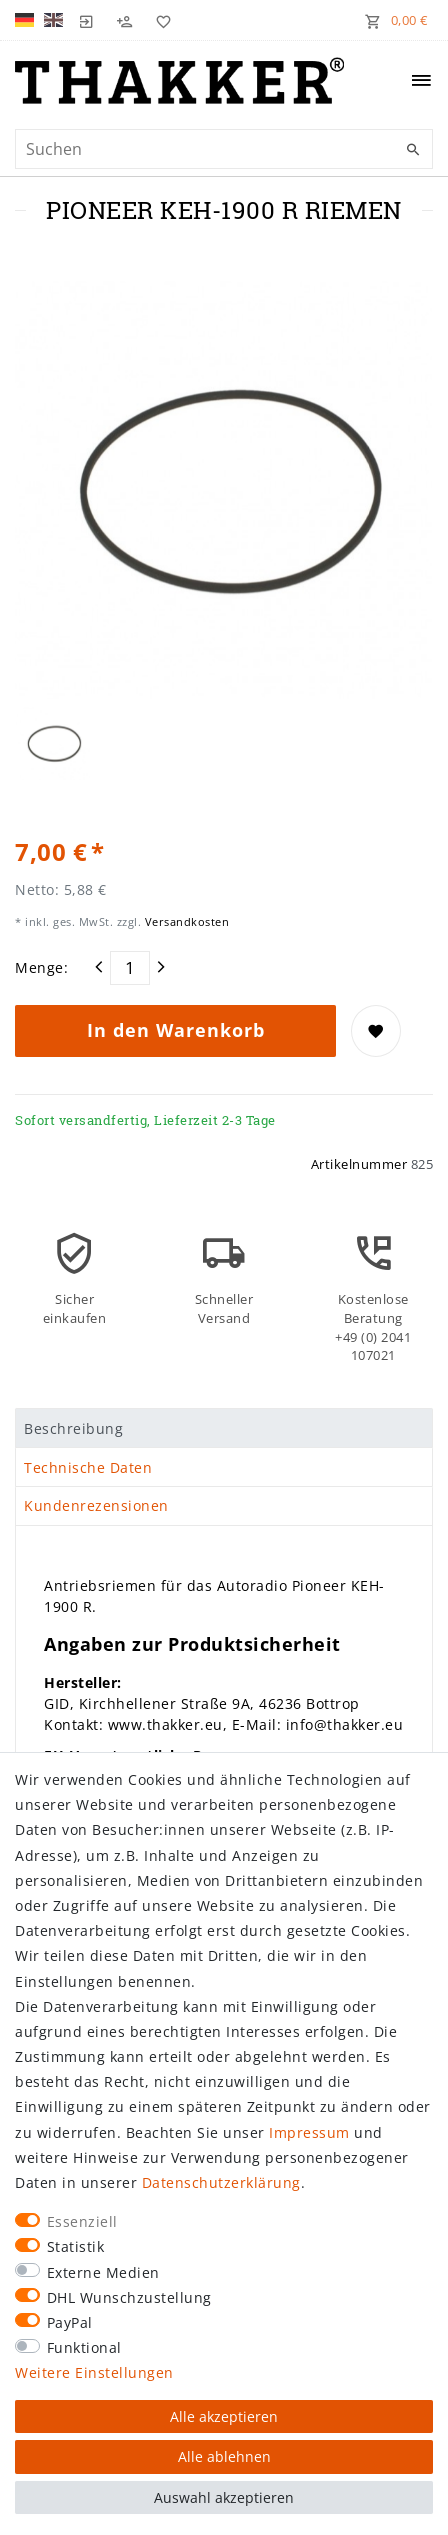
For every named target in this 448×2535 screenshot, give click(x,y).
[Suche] (413, 150)
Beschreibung (73, 1428)
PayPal (70, 2322)
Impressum (309, 2132)
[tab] (224, 1428)
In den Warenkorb (176, 1030)
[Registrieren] (125, 20)
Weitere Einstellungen (94, 2372)
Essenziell (82, 2221)
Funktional (84, 2347)
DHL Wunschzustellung (129, 2297)
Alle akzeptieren (224, 2416)
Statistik (76, 2246)
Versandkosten (185, 921)
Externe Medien (103, 2272)
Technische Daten (88, 1467)
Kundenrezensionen (96, 1505)
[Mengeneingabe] (130, 968)
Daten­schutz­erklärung (221, 2182)
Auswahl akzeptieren (224, 2497)
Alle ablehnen (224, 2456)
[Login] (87, 20)
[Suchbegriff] (224, 149)
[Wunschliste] (159, 20)
